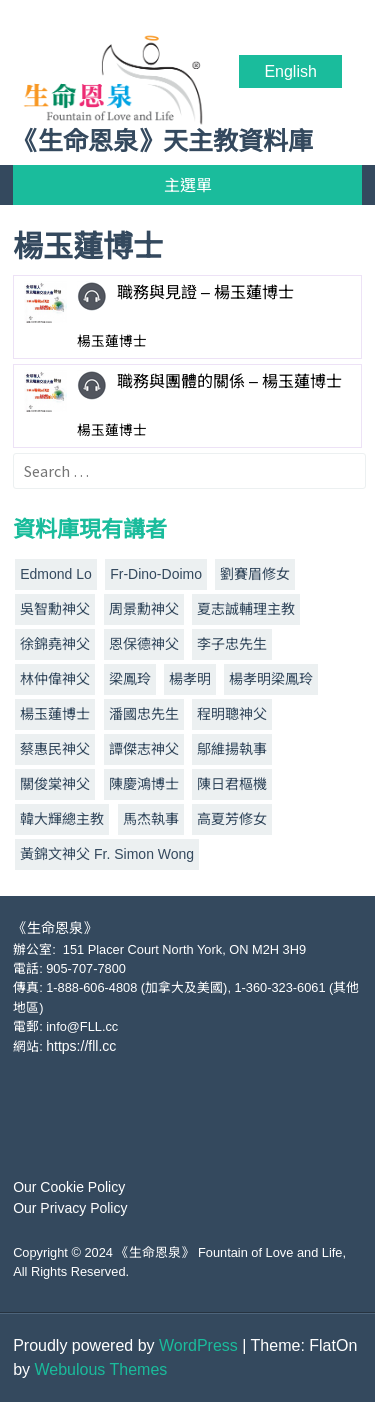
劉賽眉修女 (255, 574)
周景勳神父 (144, 609)
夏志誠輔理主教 (246, 609)
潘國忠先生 (144, 714)
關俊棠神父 (55, 784)
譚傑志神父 (144, 749)
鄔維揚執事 (232, 749)
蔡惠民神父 (55, 749)
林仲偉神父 (55, 679)
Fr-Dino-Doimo (156, 574)
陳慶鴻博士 (144, 784)
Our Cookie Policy (69, 1187)
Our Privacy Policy (70, 1208)
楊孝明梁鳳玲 (271, 679)
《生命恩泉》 (55, 928)
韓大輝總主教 (62, 819)
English (290, 71)
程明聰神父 (232, 714)
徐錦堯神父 (55, 644)
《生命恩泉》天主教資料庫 (163, 142)
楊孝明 (190, 679)
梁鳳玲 (130, 679)
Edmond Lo (56, 574)
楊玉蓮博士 (55, 714)
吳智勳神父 (55, 609)
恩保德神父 (144, 644)
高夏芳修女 (232, 819)
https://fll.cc (81, 1046)
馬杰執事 (151, 819)
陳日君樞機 (232, 784)
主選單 (188, 185)
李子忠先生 (232, 644)
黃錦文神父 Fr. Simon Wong (107, 854)
